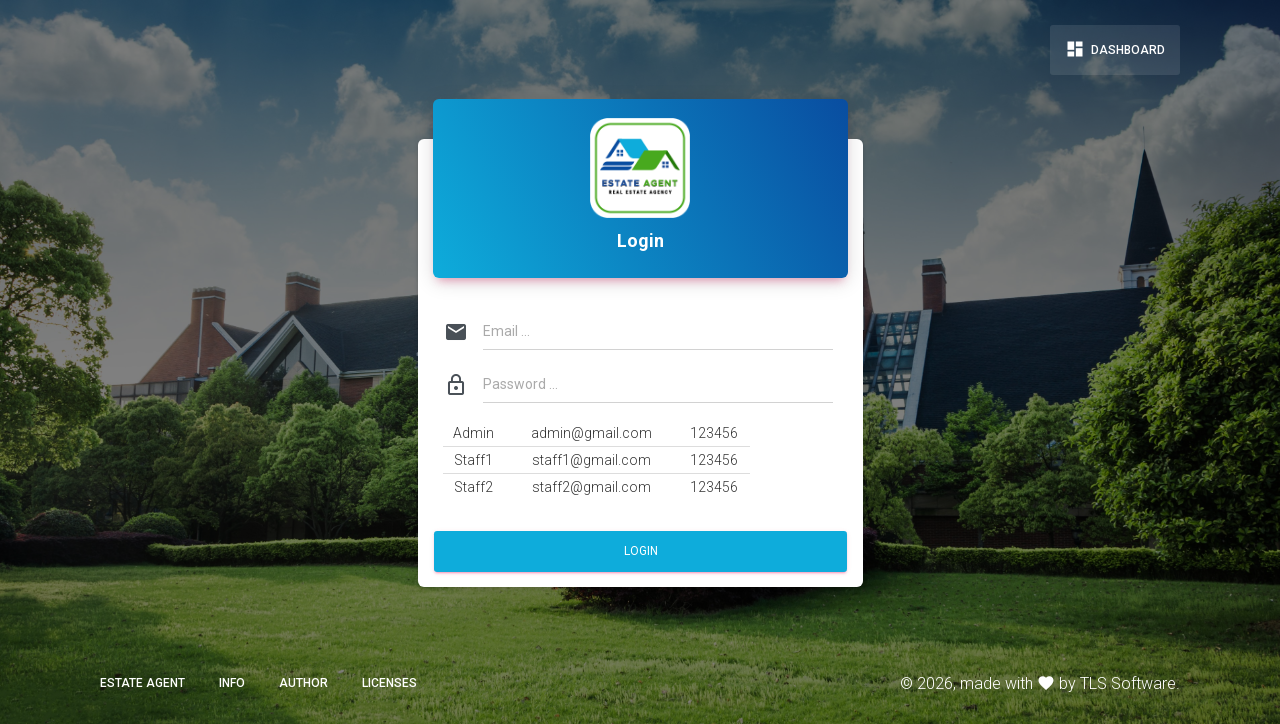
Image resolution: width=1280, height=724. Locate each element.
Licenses (389, 683)
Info (232, 683)
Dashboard (1115, 49)
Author (303, 683)
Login (640, 551)
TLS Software (1128, 683)
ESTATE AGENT (142, 683)
